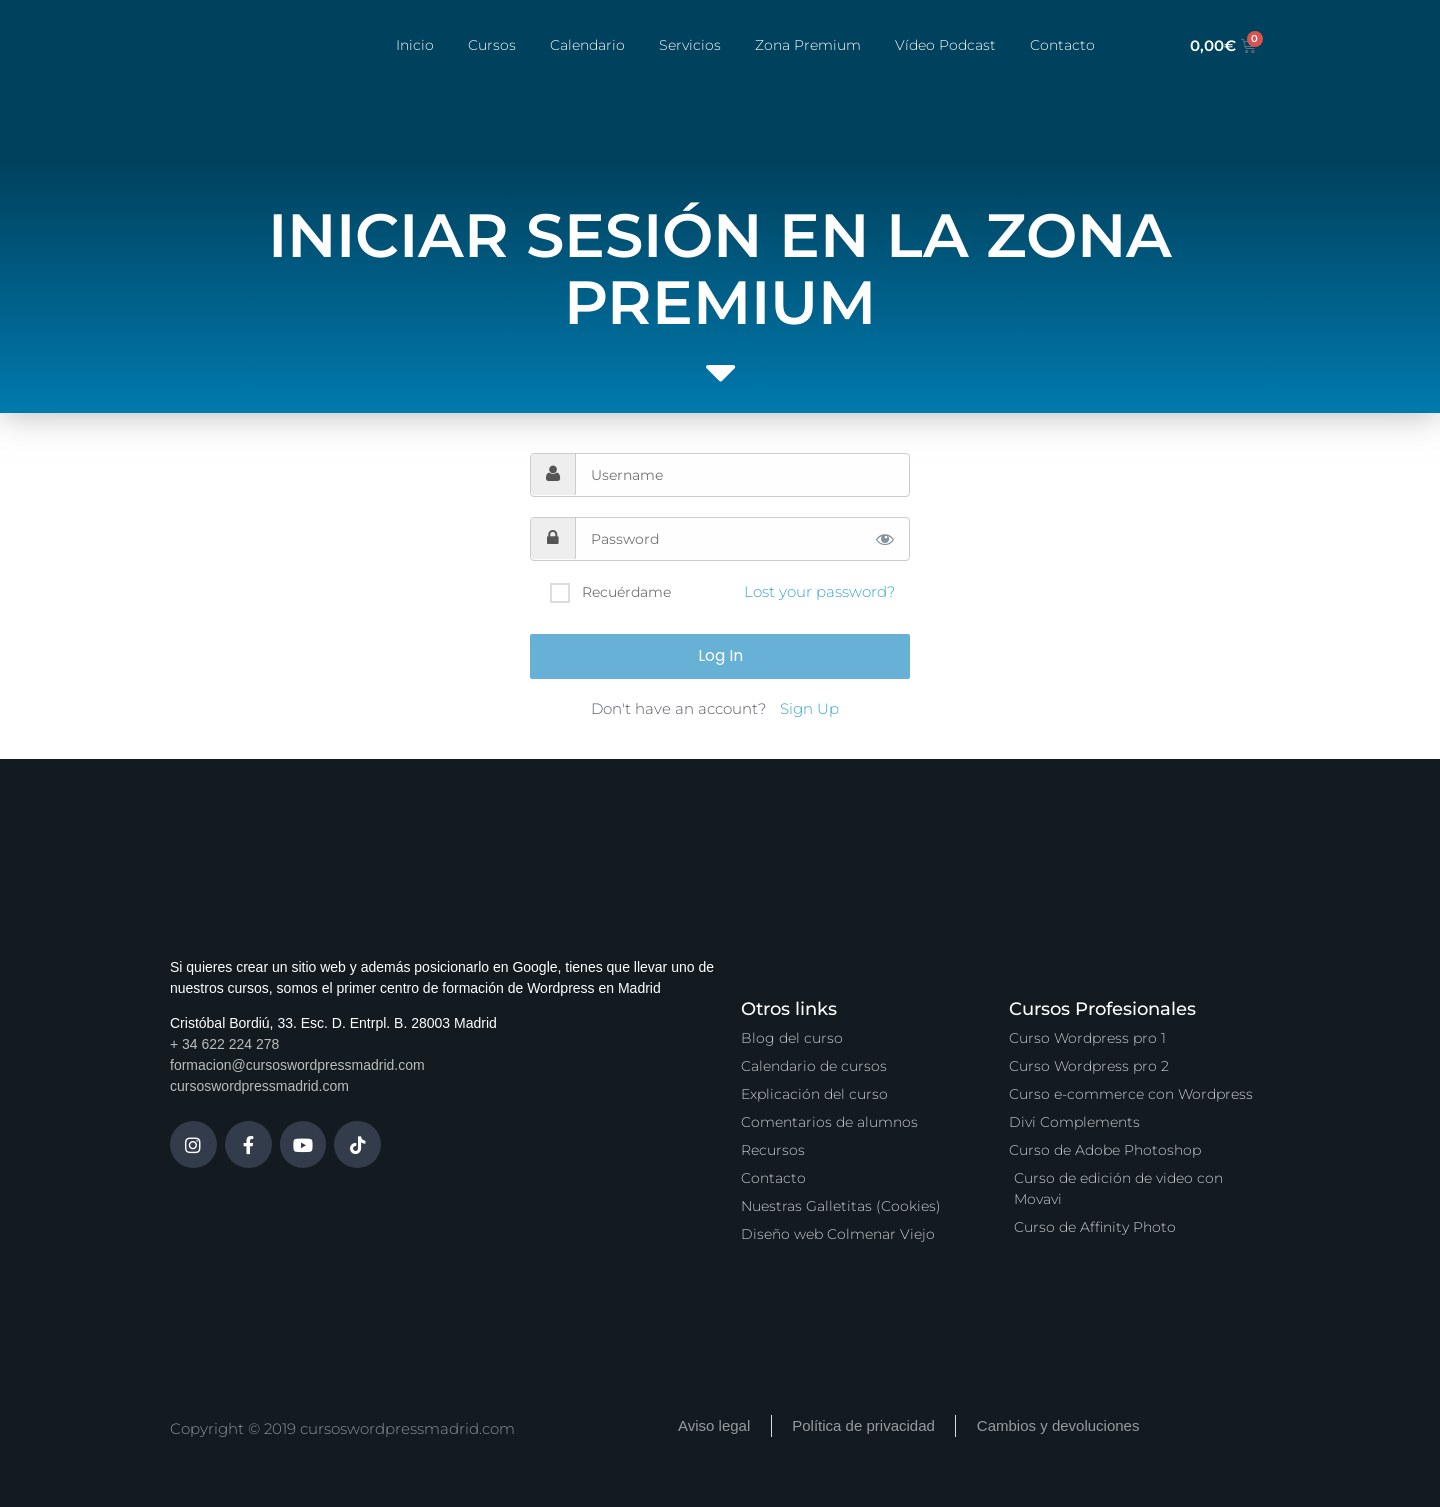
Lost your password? (819, 591)
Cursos (492, 45)
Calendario (587, 45)
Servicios (690, 45)
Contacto (1062, 45)
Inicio (415, 45)
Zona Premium (808, 45)
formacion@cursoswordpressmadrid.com (297, 1065)
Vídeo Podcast (945, 45)
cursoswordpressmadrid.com (259, 1086)
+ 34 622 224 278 (224, 1044)
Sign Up (809, 708)
